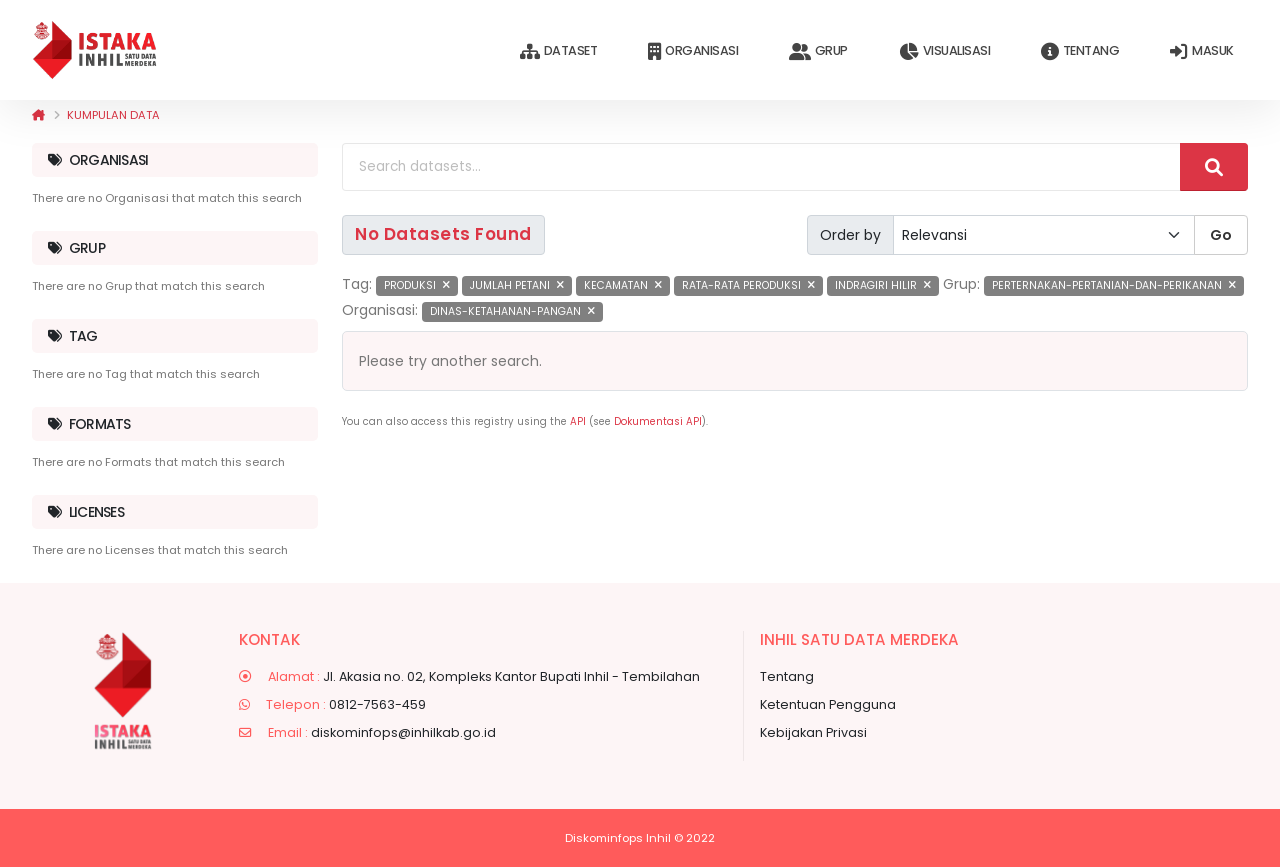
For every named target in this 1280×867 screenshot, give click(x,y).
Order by (850, 235)
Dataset (558, 51)
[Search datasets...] (761, 167)
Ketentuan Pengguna (828, 704)
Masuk (1201, 51)
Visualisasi (944, 51)
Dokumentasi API (658, 421)
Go (1221, 235)
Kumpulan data (113, 115)
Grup (818, 51)
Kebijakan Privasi (813, 732)
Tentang (1080, 51)
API (578, 421)
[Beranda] (38, 115)
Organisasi (693, 51)
